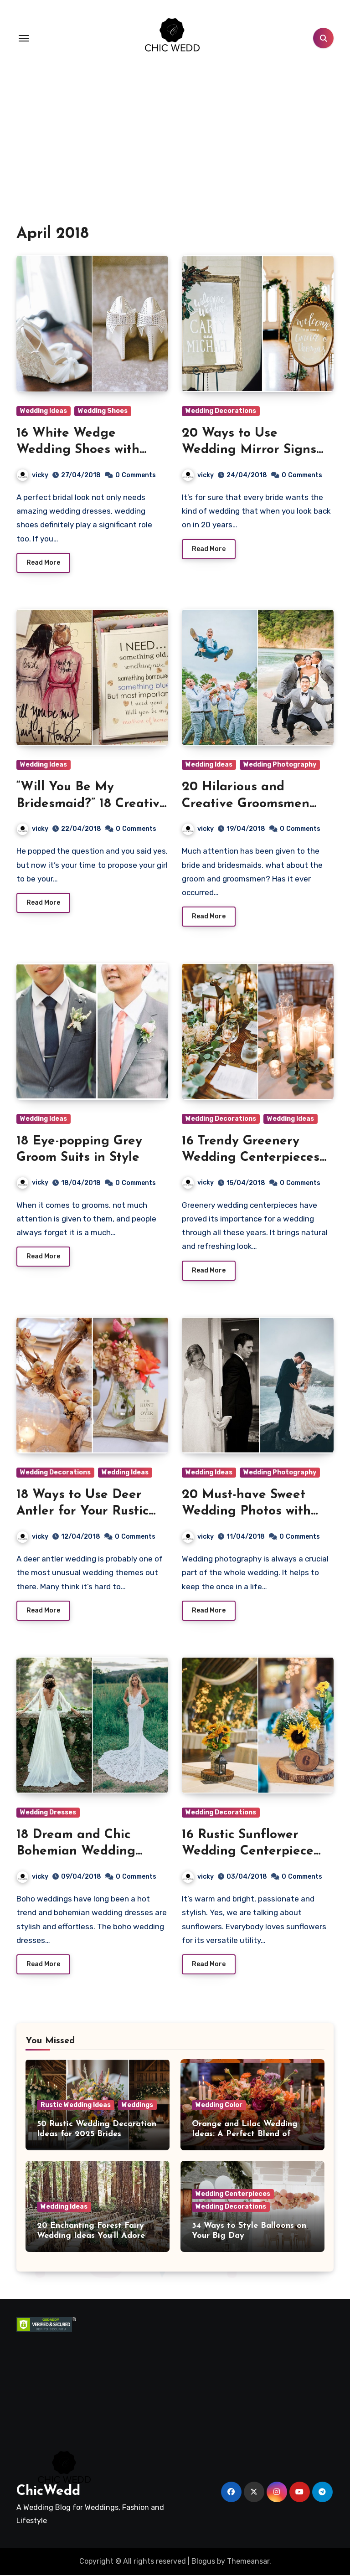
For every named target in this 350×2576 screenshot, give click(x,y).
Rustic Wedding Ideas (76, 2105)
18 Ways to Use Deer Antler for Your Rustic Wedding (82, 1512)
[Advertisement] (67, 2378)
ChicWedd (48, 2492)
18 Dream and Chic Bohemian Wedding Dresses (75, 1852)
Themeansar (248, 2562)
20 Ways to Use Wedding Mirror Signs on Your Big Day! (249, 450)
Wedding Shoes (103, 411)
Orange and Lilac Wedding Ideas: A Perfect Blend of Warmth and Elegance (245, 2134)
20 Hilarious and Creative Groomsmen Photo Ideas (245, 804)
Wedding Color (219, 2105)
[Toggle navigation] (23, 38)
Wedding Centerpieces (233, 2194)
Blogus (203, 2562)
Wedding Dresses (48, 1812)
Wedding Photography (279, 764)
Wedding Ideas (43, 411)
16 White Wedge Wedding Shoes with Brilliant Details (77, 450)
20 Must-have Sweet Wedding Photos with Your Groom (246, 1512)
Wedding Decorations (220, 411)
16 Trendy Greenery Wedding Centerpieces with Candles (250, 1158)
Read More (43, 563)
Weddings (137, 2105)
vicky (32, 475)
